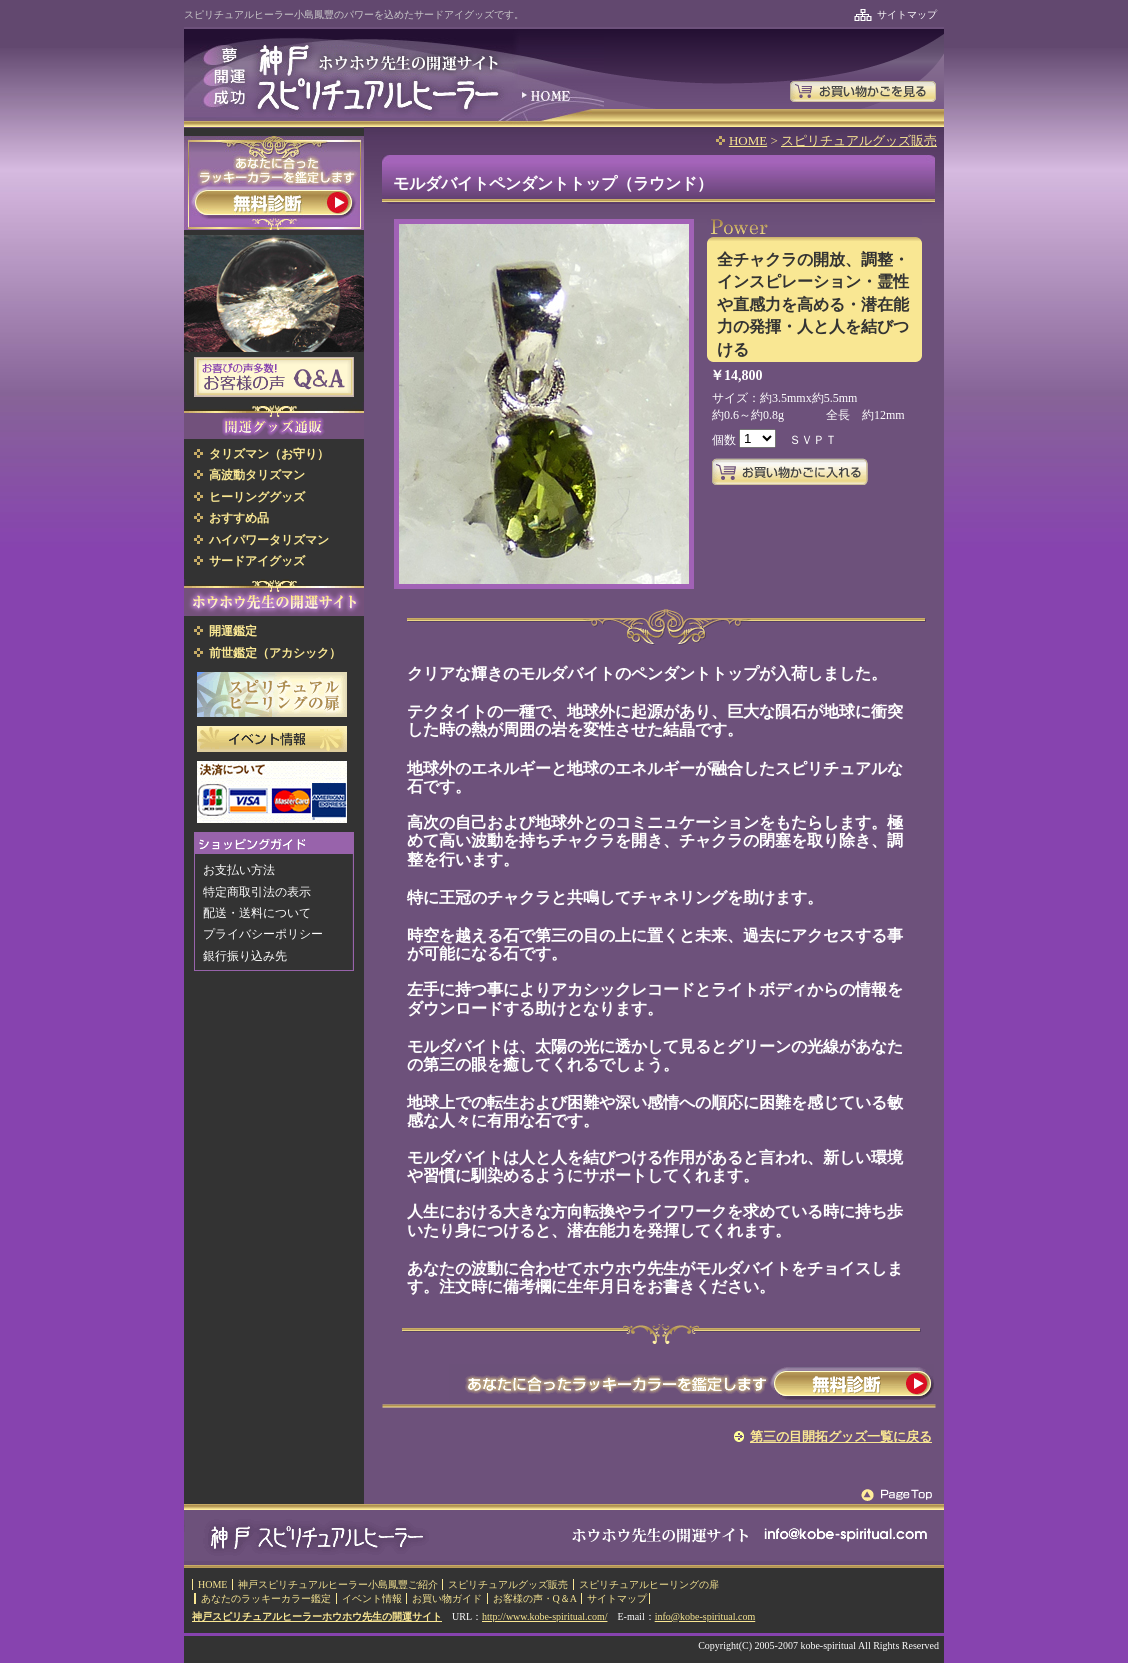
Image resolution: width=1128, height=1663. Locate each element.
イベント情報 (372, 1598)
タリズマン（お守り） (269, 454)
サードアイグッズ (257, 561)
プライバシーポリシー (263, 934)
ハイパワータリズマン (269, 540)
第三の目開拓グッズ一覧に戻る (841, 1436)
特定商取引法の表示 (257, 892)
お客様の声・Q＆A (535, 1598)
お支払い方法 (239, 870)
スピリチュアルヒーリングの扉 (649, 1584)
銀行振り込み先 (245, 956)
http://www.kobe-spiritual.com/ (544, 1616)
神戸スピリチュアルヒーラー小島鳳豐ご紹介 (338, 1584)
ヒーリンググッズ (257, 497)
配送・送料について (257, 913)
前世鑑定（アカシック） (275, 653)
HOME (748, 140)
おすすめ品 (239, 518)
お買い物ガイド (447, 1598)
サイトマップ (907, 14)
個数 (725, 440)
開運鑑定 (233, 631)
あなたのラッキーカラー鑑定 (266, 1598)
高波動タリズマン (257, 475)
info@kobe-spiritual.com (705, 1616)
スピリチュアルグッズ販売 (859, 140)
